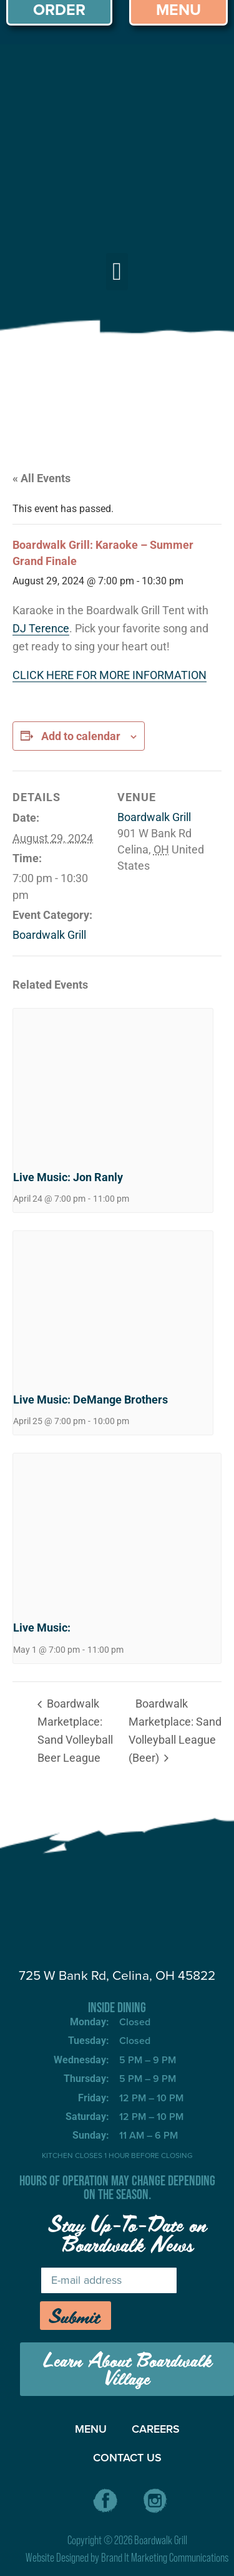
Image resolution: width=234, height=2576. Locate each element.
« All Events (41, 478)
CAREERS (156, 2429)
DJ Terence (40, 628)
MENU (91, 2429)
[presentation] (113, 1083)
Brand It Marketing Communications (164, 2557)
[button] (117, 271)
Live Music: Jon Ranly (68, 1177)
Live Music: (42, 1627)
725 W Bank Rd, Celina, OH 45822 (117, 1975)
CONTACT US (127, 2458)
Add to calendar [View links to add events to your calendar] (80, 736)
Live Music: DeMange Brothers (90, 1399)
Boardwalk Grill (49, 934)
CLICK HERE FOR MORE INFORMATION (109, 675)
